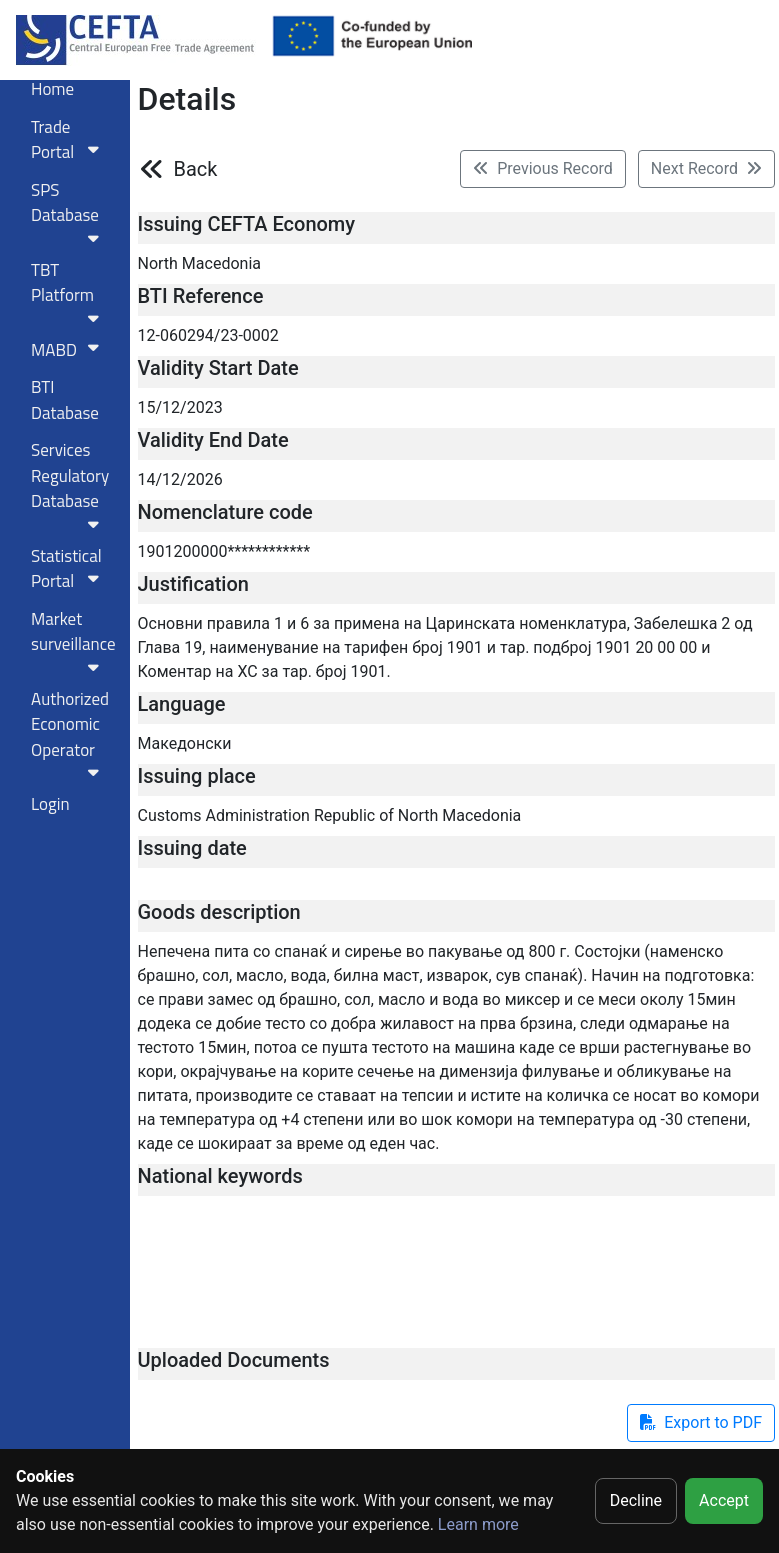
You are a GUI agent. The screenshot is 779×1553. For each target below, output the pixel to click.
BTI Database (65, 400)
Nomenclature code (225, 512)
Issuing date (192, 848)
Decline (636, 1500)
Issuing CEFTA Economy (247, 224)
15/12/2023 (180, 407)
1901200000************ (224, 551)
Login (50, 804)
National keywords (220, 1176)
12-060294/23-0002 (208, 335)
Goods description (219, 912)
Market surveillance (73, 640)
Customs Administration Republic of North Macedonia (330, 815)
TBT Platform (69, 291)
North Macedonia (199, 263)
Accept (724, 1500)
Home (52, 89)
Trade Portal (69, 140)
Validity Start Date (218, 368)
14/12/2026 (180, 479)
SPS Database (69, 211)
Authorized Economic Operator (70, 733)
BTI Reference (201, 296)
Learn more (478, 1524)
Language (182, 704)
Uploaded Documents (234, 1360)
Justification (193, 584)
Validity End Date (213, 440)
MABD (69, 350)
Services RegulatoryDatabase (70, 484)
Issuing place (197, 776)
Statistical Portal (69, 569)
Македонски (185, 743)
